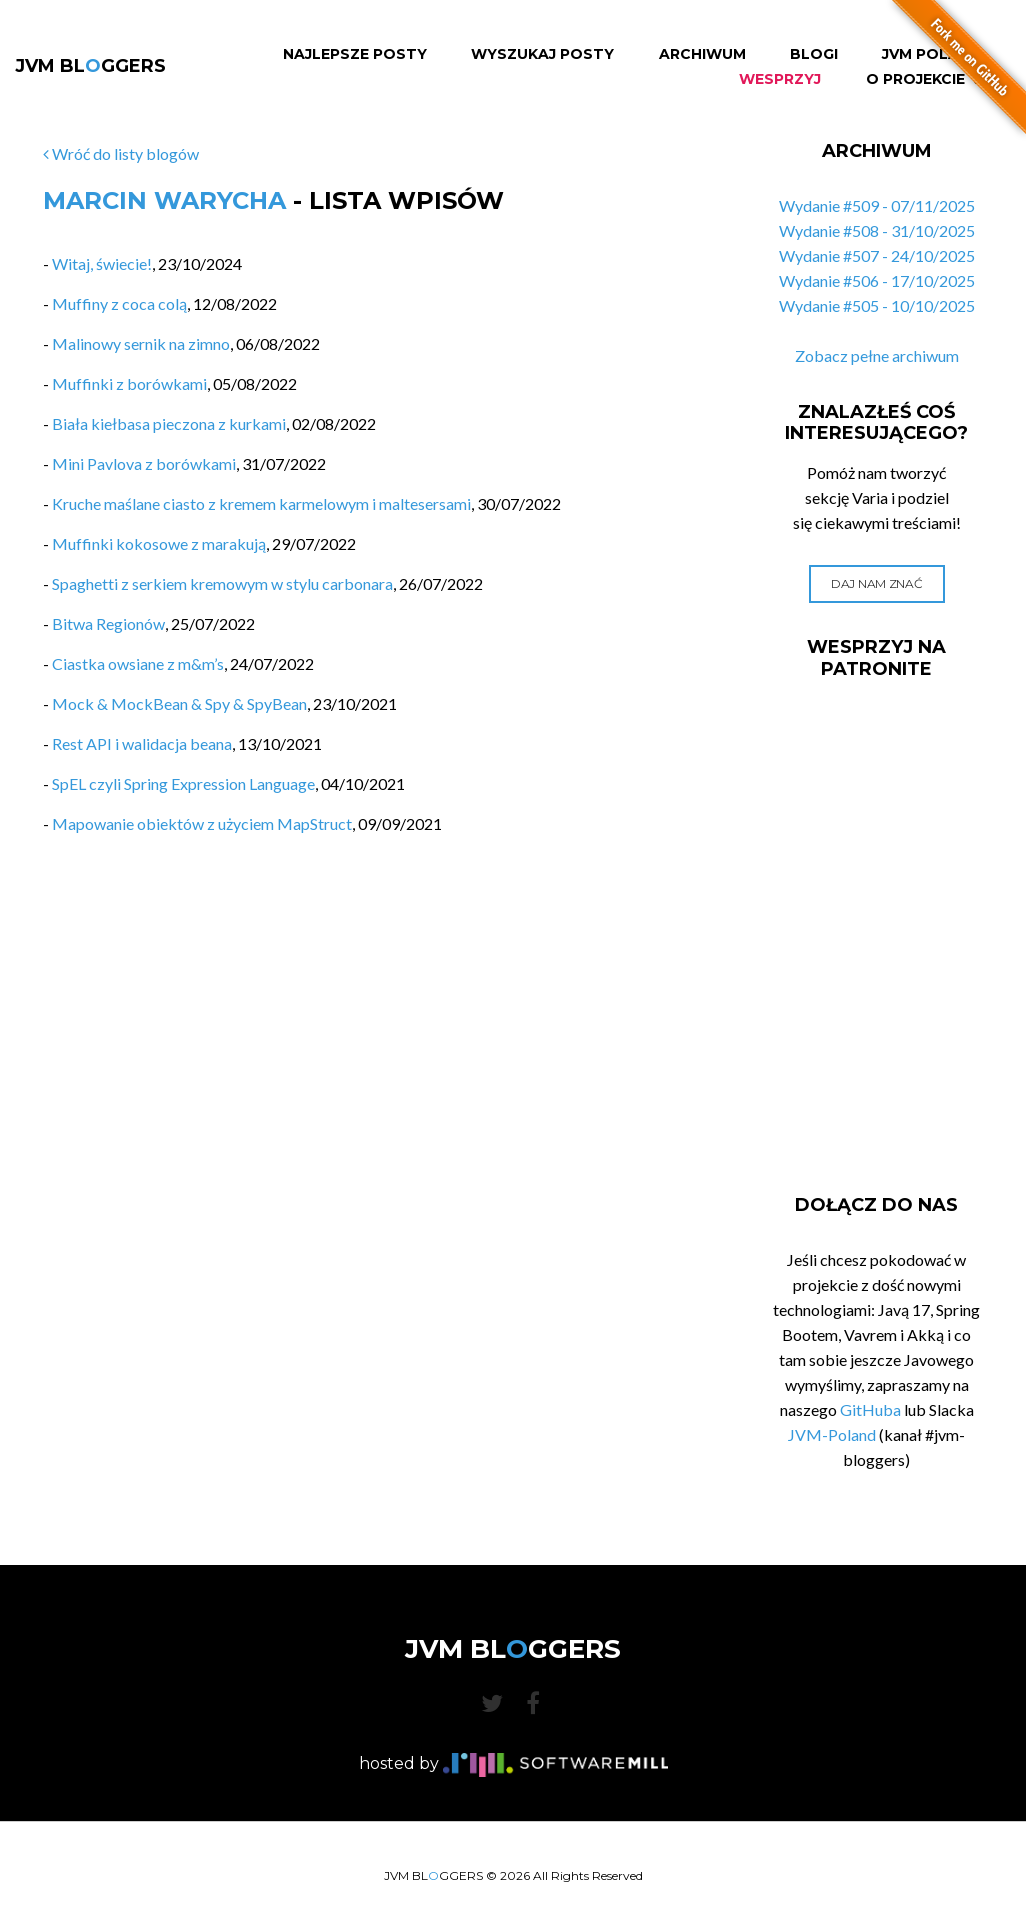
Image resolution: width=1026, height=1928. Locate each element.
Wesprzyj (780, 79)
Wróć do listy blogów (121, 153)
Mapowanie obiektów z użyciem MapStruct (202, 823)
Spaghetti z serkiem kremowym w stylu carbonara (222, 583)
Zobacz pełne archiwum (877, 355)
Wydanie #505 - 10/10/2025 (877, 305)
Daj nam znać (876, 583)
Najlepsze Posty (355, 54)
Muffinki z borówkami (129, 383)
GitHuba (870, 1409)
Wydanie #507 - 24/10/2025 (877, 255)
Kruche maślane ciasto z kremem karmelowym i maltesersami (261, 503)
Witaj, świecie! (102, 263)
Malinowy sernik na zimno (141, 343)
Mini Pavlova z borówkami (144, 463)
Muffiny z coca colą (119, 303)
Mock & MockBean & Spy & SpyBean (179, 703)
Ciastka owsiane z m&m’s (138, 663)
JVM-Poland (832, 1434)
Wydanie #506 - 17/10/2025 (877, 280)
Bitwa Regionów (108, 623)
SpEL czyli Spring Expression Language (183, 783)
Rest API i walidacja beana (142, 743)
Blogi (814, 54)
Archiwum (702, 54)
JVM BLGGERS (90, 66)
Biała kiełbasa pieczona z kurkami (169, 423)
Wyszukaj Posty (542, 54)
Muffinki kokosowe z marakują (159, 543)
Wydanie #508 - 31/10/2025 (877, 230)
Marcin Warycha (164, 200)
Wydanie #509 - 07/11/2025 (877, 205)
